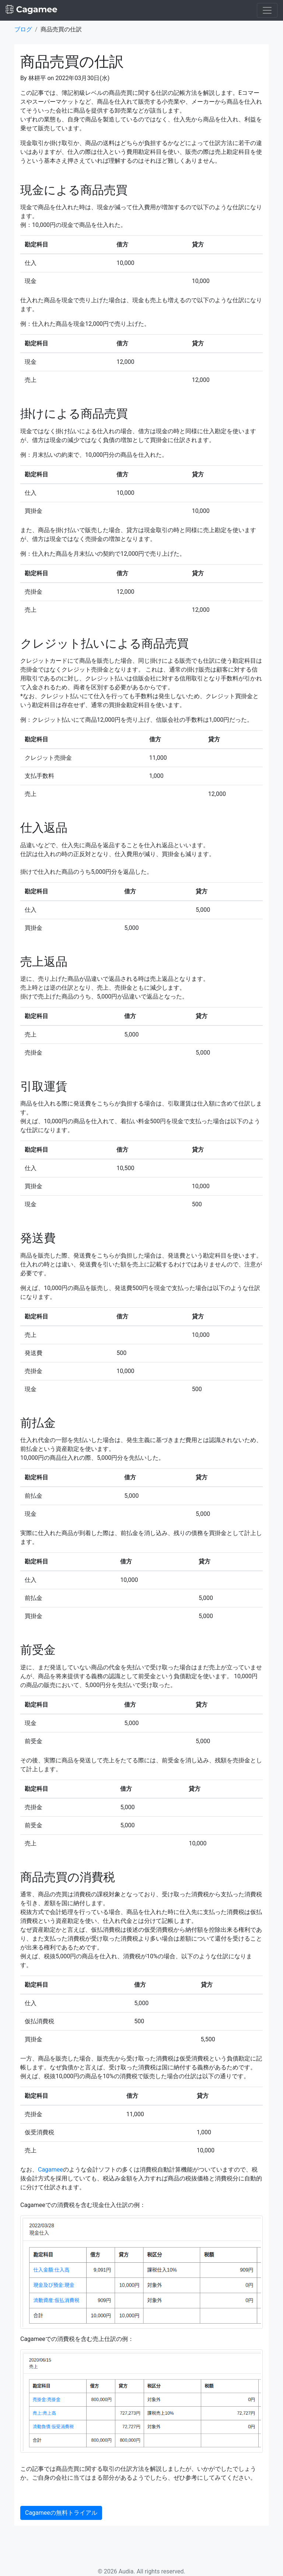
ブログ (23, 29)
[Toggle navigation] (267, 10)
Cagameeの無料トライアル (61, 2512)
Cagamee (50, 2169)
